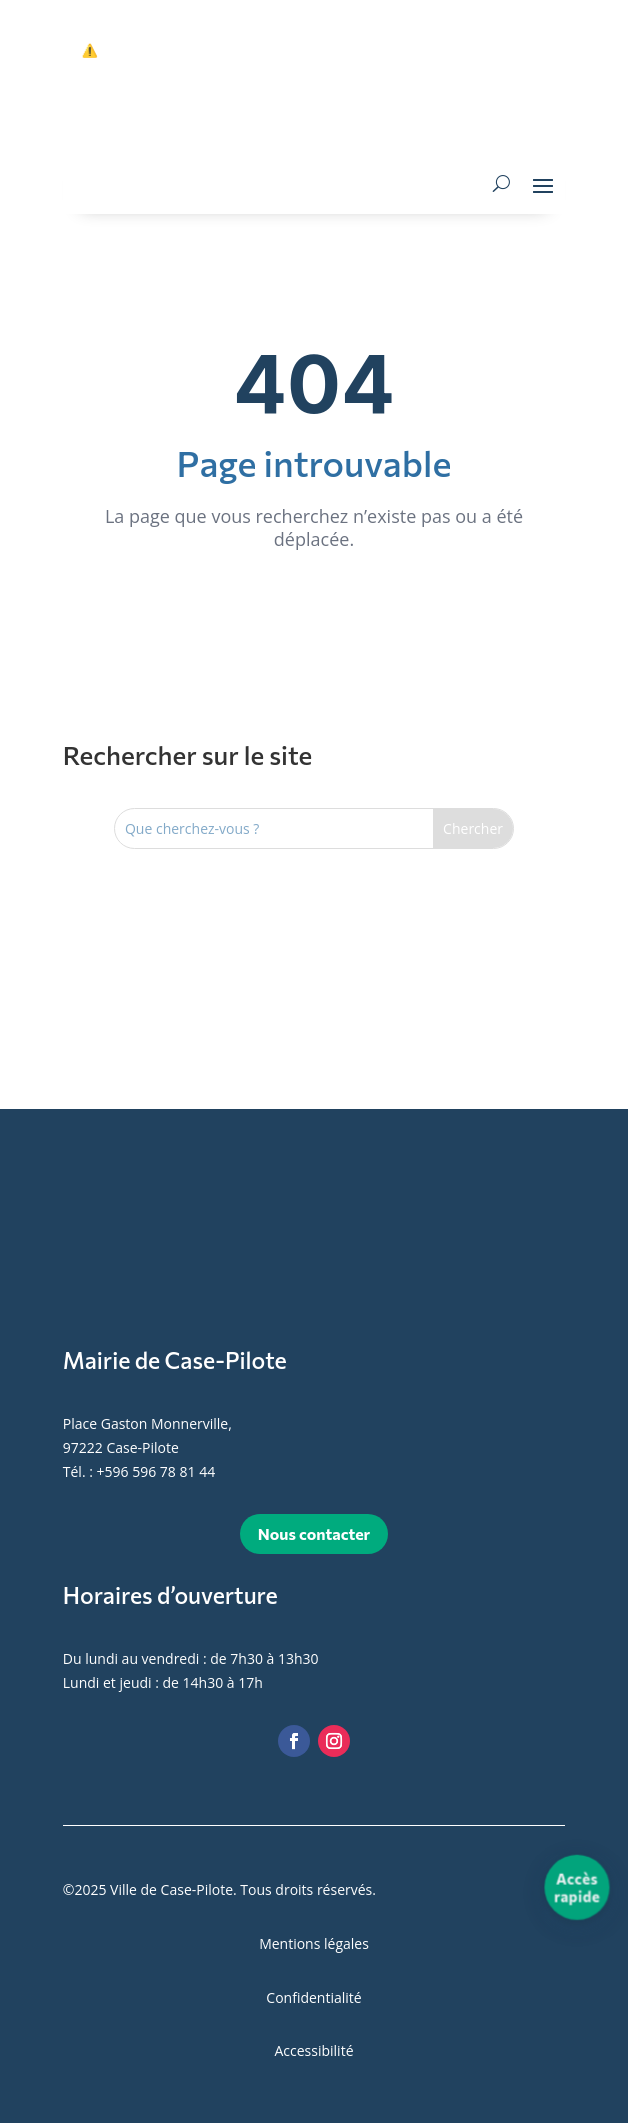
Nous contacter (314, 1533)
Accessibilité (313, 2050)
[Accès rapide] (577, 1886)
